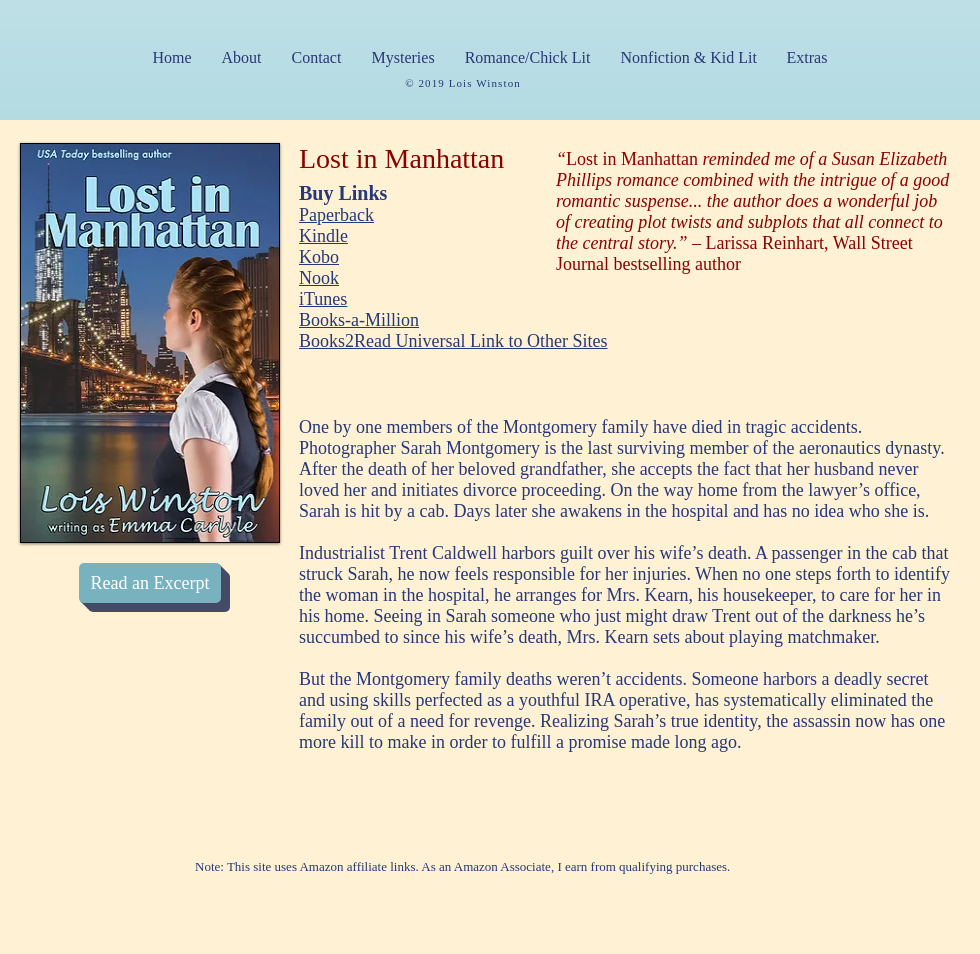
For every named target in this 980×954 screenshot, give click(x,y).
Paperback (336, 215)
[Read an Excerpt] (150, 583)
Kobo (319, 257)
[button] (403, 58)
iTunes (323, 299)
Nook (319, 278)
